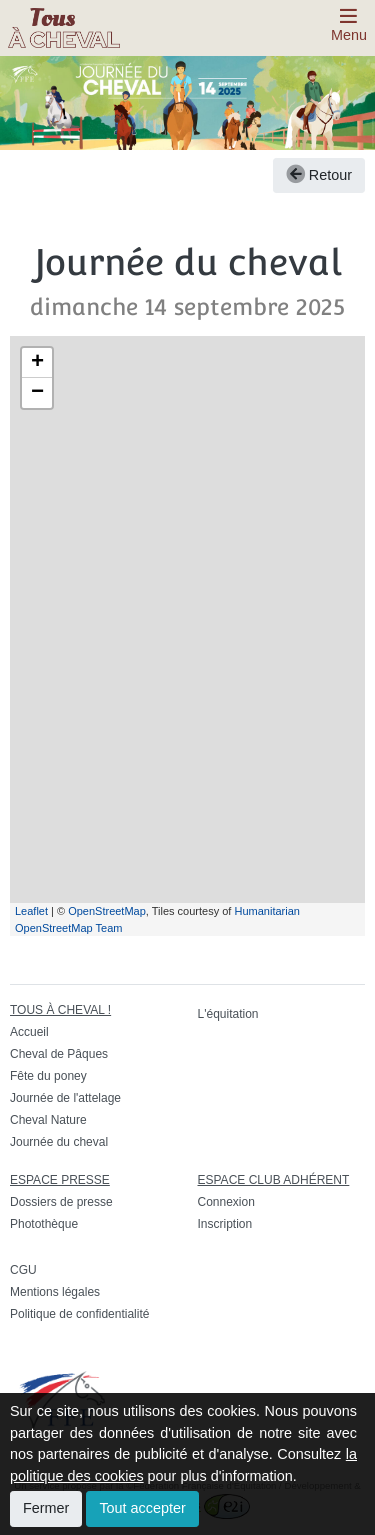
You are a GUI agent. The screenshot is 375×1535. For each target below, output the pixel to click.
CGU (23, 1270)
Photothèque (44, 1224)
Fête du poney (48, 1076)
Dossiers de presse (61, 1202)
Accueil (29, 1032)
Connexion (226, 1202)
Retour (319, 175)
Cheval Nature (48, 1120)
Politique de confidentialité (79, 1314)
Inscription (225, 1224)
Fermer (46, 1508)
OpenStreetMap (107, 911)
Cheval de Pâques (59, 1054)
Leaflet (31, 911)
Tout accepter (142, 1508)
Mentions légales (55, 1292)
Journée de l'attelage (65, 1098)
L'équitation (228, 1014)
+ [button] (37, 363)
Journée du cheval (59, 1142)
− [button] (37, 393)
